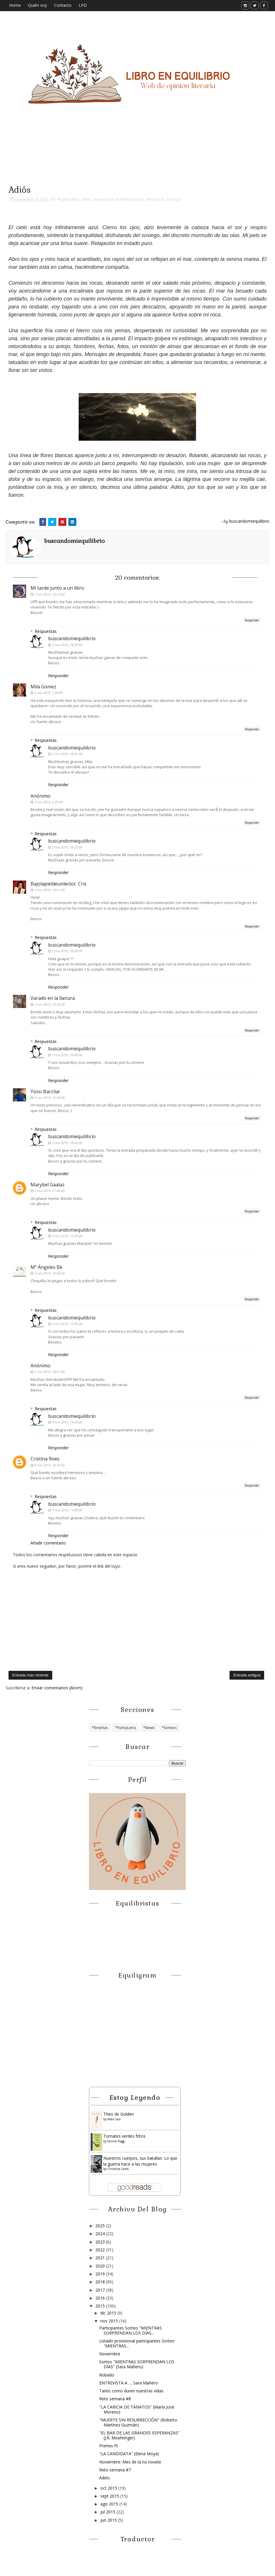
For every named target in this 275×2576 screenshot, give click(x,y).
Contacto (63, 5)
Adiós (104, 2478)
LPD (83, 5)
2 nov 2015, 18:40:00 (67, 1055)
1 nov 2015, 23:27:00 (49, 594)
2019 (100, 2274)
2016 (100, 2298)
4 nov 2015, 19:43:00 (67, 1422)
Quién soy (37, 5)
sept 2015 (110, 2496)
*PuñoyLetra (68, 199)
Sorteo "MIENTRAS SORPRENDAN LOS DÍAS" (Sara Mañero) (136, 2364)
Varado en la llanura (53, 998)
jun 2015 (109, 2520)
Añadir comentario (48, 1543)
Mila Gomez (43, 686)
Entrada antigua (246, 1675)
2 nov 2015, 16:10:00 (49, 1004)
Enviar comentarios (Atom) (56, 1687)
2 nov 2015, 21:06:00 (49, 1190)
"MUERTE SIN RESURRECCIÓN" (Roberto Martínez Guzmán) (138, 2422)
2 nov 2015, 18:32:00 (67, 847)
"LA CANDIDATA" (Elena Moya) (129, 2453)
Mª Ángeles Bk (47, 1267)
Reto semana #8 (115, 2398)
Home (15, 5)
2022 (100, 2250)
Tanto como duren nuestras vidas (131, 2391)
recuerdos (155, 199)
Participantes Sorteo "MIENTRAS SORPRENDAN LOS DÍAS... (130, 2330)
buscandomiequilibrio (72, 638)
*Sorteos (169, 1727)
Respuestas (46, 631)
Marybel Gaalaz (48, 1184)
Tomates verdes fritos (124, 2136)
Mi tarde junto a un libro (57, 588)
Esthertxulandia (130, 199)
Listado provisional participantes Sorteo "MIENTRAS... (137, 2343)
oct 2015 (109, 2488)
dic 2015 (108, 2313)
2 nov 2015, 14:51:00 (49, 890)
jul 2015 (108, 2512)
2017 (100, 2290)
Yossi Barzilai (45, 1091)
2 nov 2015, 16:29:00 (49, 1097)
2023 (100, 2242)
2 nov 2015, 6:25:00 (48, 802)
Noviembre (109, 2354)
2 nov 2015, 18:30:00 (67, 645)
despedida (103, 199)
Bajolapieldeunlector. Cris (59, 884)
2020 (100, 2266)
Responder (252, 620)
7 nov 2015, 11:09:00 (67, 1510)
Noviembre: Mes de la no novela (130, 2462)
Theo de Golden (118, 2114)
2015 (100, 2306)
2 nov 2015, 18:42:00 (67, 1143)
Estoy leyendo (135, 2097)
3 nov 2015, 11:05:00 (67, 1323)
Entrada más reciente (30, 1675)
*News (148, 1727)
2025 (100, 2225)
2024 (100, 2233)
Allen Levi (114, 2119)
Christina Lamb (118, 2169)
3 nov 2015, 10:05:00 (49, 1273)
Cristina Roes (45, 1458)
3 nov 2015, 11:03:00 (67, 1236)
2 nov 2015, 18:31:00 (67, 754)
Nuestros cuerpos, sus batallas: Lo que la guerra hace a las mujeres (140, 2161)
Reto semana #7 (115, 2470)
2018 (100, 2282)
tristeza (173, 199)
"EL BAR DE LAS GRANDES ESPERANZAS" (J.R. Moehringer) (139, 2435)
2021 (100, 2257)
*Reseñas (100, 1727)
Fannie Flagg (115, 2141)
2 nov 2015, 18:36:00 (67, 951)
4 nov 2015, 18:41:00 (49, 1371)
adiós (87, 199)
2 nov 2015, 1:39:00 (48, 692)
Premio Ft (108, 2445)
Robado (106, 2375)
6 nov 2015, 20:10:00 (49, 1465)
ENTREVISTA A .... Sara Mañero (128, 2383)
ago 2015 (109, 2504)
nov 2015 (109, 2321)
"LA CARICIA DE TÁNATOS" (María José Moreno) (136, 2409)
